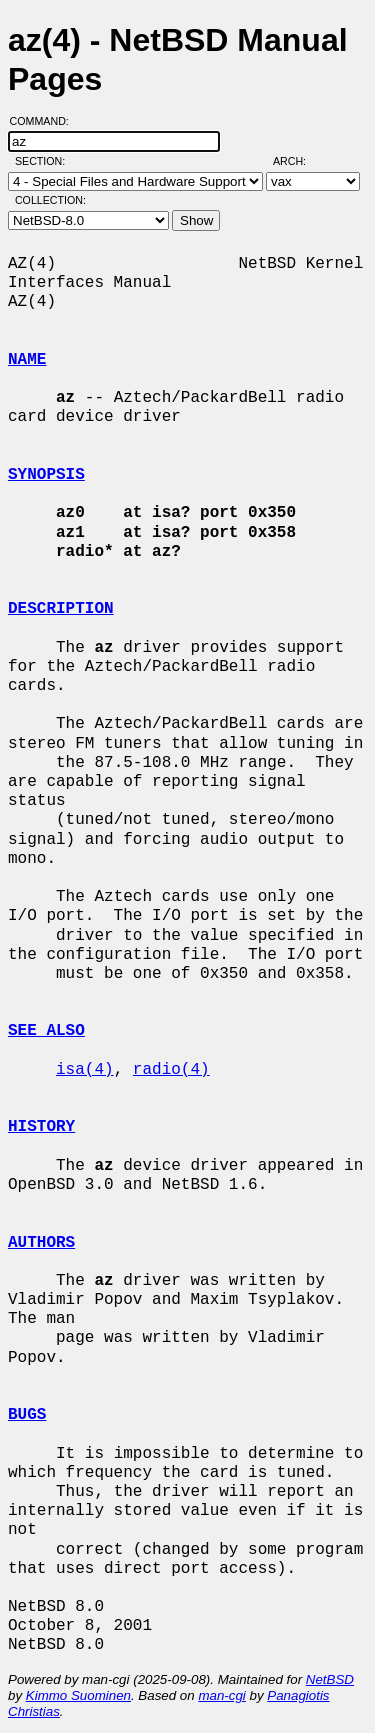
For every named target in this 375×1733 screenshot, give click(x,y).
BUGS (27, 1415)
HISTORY (41, 1127)
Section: (44, 161)
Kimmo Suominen (78, 1695)
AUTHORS (41, 1243)
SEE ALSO (46, 1031)
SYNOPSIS (46, 475)
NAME (27, 360)
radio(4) (171, 1070)
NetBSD (330, 1679)
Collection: (50, 200)
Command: (45, 121)
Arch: (298, 161)
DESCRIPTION (61, 609)
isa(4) (85, 1070)
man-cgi (221, 1695)
